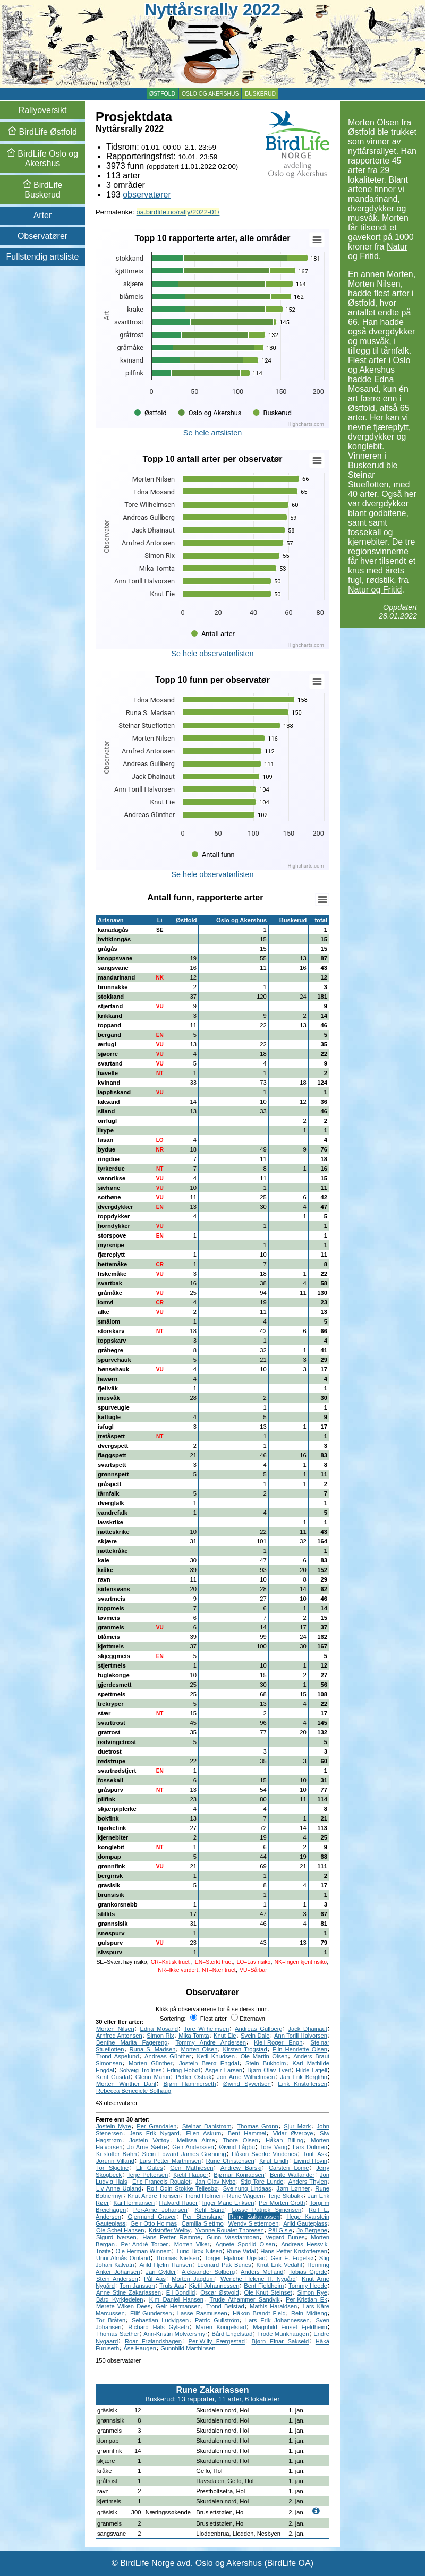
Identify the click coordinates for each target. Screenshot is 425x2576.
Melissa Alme (196, 2140)
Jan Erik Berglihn (303, 2077)
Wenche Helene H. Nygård (258, 2279)
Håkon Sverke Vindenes (265, 2154)
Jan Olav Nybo (216, 2181)
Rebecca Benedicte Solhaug (133, 2091)
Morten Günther (150, 2063)
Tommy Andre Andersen (210, 2042)
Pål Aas (155, 2279)
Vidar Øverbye (293, 2133)
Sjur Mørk (297, 2126)
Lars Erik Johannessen (277, 2320)
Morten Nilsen (115, 2028)
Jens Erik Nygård (155, 2133)
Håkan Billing (284, 2140)
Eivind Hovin (310, 2161)
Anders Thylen (307, 2181)
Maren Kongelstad (221, 2327)
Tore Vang (274, 2147)
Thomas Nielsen (177, 2258)
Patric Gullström (217, 2320)
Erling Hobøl (183, 2070)
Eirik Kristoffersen (302, 2084)
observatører (147, 194)
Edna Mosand (159, 2028)
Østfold (162, 94)
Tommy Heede (307, 2285)
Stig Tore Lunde (262, 2181)
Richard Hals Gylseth (158, 2327)
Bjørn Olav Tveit (269, 2070)
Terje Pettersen (147, 2174)
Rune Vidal (241, 2251)
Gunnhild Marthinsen (187, 2348)
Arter (42, 215)
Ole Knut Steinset (268, 2292)
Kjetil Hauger (190, 2174)
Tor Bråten (110, 2320)
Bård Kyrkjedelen (119, 2299)
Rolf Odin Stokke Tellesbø (182, 2188)
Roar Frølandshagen (153, 2341)
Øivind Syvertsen (247, 2084)
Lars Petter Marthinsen (170, 2161)
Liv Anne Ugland (118, 2188)
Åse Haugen (139, 2348)
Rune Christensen (230, 2161)
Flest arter (208, 2018)
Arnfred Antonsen (119, 2035)
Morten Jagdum (193, 2279)
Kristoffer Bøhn (116, 2154)
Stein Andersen (117, 2279)
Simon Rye (312, 2292)
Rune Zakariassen (254, 2216)
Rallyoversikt (43, 110)
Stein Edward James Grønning (184, 2154)
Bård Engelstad (232, 2334)
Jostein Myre (113, 2126)
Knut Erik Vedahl (279, 2265)
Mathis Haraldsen (273, 2306)
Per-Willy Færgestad (217, 2341)
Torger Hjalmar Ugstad (235, 2258)
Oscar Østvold (219, 2292)
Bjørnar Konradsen (239, 2174)
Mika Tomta (193, 2035)
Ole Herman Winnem (143, 2251)
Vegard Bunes (285, 2237)
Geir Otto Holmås (153, 2223)
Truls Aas (171, 2285)
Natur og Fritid (377, 251)
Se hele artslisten (212, 432)
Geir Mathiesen (191, 2168)
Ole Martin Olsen (264, 2056)
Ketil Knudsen (216, 2056)
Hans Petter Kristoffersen (293, 2251)
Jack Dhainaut (307, 2028)
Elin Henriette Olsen (300, 2049)
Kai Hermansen (133, 2203)
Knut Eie (225, 2035)
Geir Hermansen (178, 2306)
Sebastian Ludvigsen (160, 2320)
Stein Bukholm (265, 2063)
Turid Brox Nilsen (199, 2251)
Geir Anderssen (193, 2147)
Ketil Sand (209, 2209)
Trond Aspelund (117, 2056)
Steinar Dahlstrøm (207, 2126)
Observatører (42, 236)
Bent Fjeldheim (264, 2285)
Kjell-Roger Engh (278, 2042)
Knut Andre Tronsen (154, 2196)
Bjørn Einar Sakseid (280, 2341)
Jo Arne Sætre (147, 2147)
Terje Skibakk (285, 2196)
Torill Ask (315, 2154)
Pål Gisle (280, 2230)
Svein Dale (255, 2035)
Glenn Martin (153, 2077)
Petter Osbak (193, 2077)
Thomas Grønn (257, 2126)
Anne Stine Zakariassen (128, 2292)
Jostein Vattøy (149, 2140)
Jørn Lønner (293, 2188)
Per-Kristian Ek (306, 2299)
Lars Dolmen (310, 2147)
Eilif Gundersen (151, 2313)
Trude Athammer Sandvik (244, 2299)
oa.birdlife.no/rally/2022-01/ (178, 212)
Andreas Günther (167, 2056)
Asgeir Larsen (223, 2070)
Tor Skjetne (112, 2168)
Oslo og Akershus (210, 94)
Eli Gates (149, 2168)
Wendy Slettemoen (253, 2223)
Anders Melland (262, 2272)
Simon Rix (160, 2035)
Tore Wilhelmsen (206, 2028)
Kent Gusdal (113, 2077)
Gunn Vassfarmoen (233, 2237)
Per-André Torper (144, 2244)
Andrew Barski (240, 2168)
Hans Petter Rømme (171, 2237)
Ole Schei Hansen (120, 2230)
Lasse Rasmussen (202, 2313)
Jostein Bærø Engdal (209, 2063)
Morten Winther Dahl (126, 2084)
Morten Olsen (199, 2049)
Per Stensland (203, 2216)
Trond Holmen (204, 2196)
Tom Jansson (137, 2285)
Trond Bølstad (225, 2306)
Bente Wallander (292, 2174)
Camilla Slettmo (203, 2223)
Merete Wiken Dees (123, 2306)
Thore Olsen (240, 2140)
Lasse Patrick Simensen (266, 2209)
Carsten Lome (289, 2168)
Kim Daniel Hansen (176, 2299)
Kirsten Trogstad (245, 2049)
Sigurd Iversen (116, 2237)
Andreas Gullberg (259, 2028)
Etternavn (248, 2018)
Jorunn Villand (115, 2161)
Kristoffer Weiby (170, 2230)
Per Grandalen (156, 2126)
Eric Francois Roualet (161, 2181)
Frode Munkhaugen (283, 2334)
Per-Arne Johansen (160, 2209)
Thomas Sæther (117, 2334)
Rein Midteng (309, 2313)
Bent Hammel (247, 2133)
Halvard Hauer (178, 2203)
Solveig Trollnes (140, 2070)
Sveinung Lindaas (247, 2188)
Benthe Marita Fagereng (131, 2042)
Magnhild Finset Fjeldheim (290, 2327)
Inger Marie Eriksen (228, 2203)
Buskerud (260, 94)
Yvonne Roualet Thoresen (229, 2230)
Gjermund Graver (152, 2216)
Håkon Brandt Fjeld (259, 2313)
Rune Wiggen (245, 2196)
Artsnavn (111, 920)
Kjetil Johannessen (214, 2285)
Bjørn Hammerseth (189, 2084)
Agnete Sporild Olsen (245, 2244)
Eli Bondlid (180, 2292)
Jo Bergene (311, 2230)
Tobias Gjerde (308, 2272)
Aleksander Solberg (208, 2272)
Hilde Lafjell (311, 2070)
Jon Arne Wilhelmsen (246, 2077)
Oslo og (42, 158)
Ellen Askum (203, 2133)
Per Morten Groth (282, 2203)
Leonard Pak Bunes (224, 2265)
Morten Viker (191, 2244)
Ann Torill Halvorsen (300, 2035)
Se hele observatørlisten (212, 653)
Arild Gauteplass (305, 2223)
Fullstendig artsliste (42, 256)
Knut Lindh (273, 2161)
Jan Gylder (161, 2272)
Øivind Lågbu (237, 2147)
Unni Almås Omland (123, 2258)
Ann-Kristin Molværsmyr (175, 2334)
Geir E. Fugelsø (292, 2258)
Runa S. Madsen (153, 2049)
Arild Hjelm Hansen (165, 2265)
